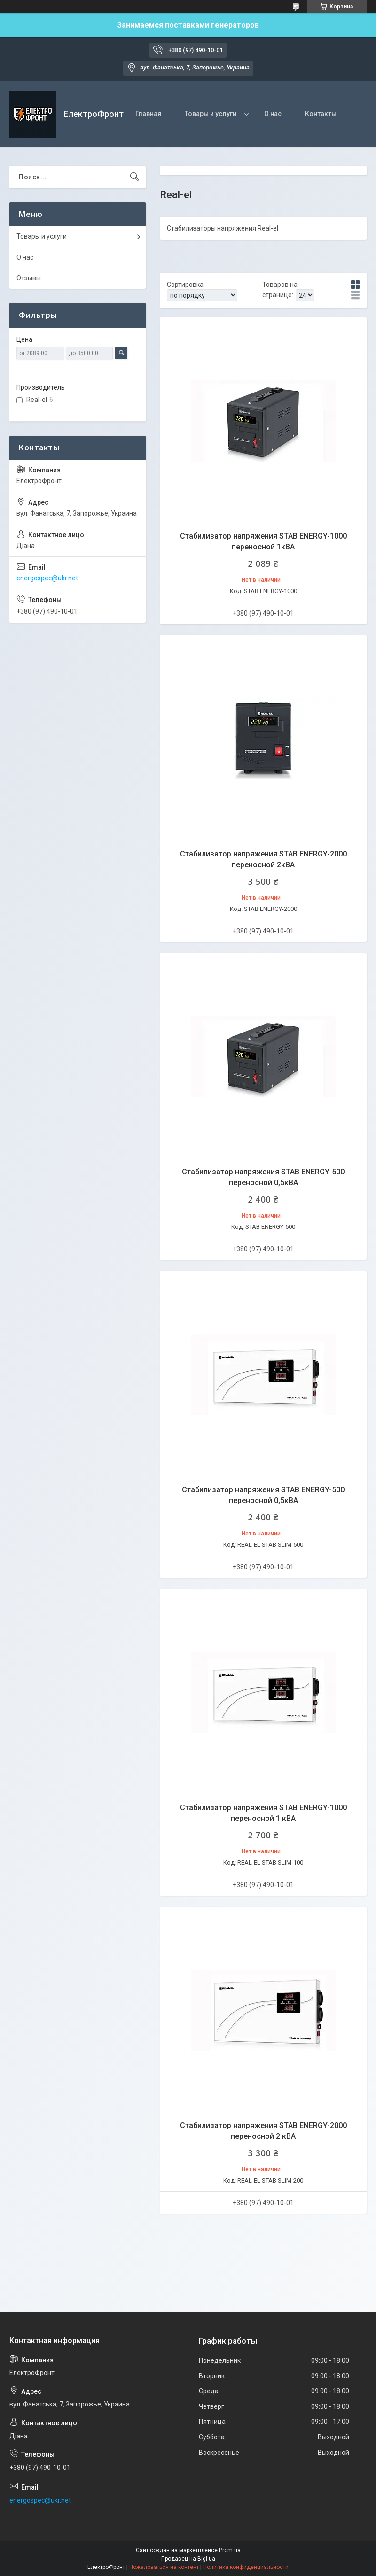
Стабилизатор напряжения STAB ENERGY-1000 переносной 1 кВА (263, 1812)
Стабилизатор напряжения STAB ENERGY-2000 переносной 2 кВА (263, 2130)
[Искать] (134, 177)
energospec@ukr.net (47, 578)
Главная (148, 113)
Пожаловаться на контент (164, 2567)
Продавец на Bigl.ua (188, 2558)
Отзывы (28, 278)
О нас (273, 113)
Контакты (321, 113)
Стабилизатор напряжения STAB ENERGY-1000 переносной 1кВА (263, 541)
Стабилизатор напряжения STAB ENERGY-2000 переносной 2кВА (263, 859)
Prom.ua (230, 2550)
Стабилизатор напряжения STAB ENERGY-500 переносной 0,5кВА (263, 1177)
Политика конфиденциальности (246, 2567)
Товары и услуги (210, 113)
